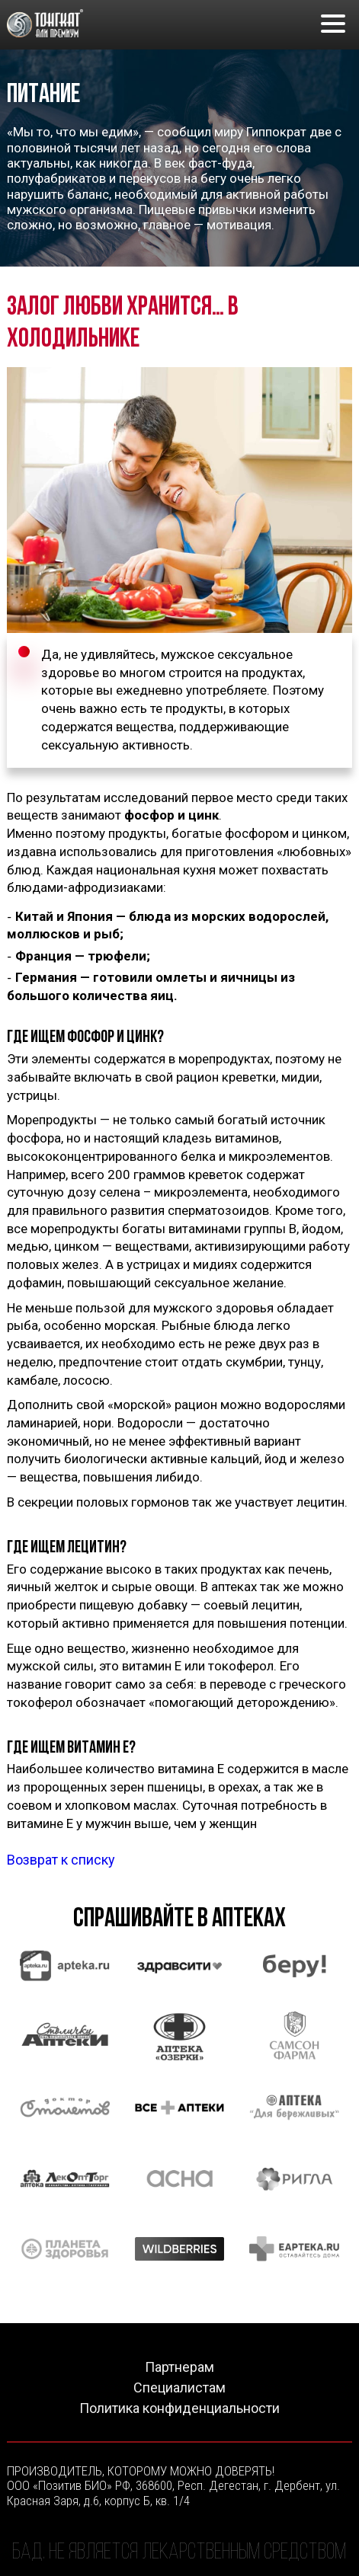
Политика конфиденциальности (179, 2408)
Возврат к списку (61, 1860)
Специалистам (179, 2388)
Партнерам (179, 2367)
